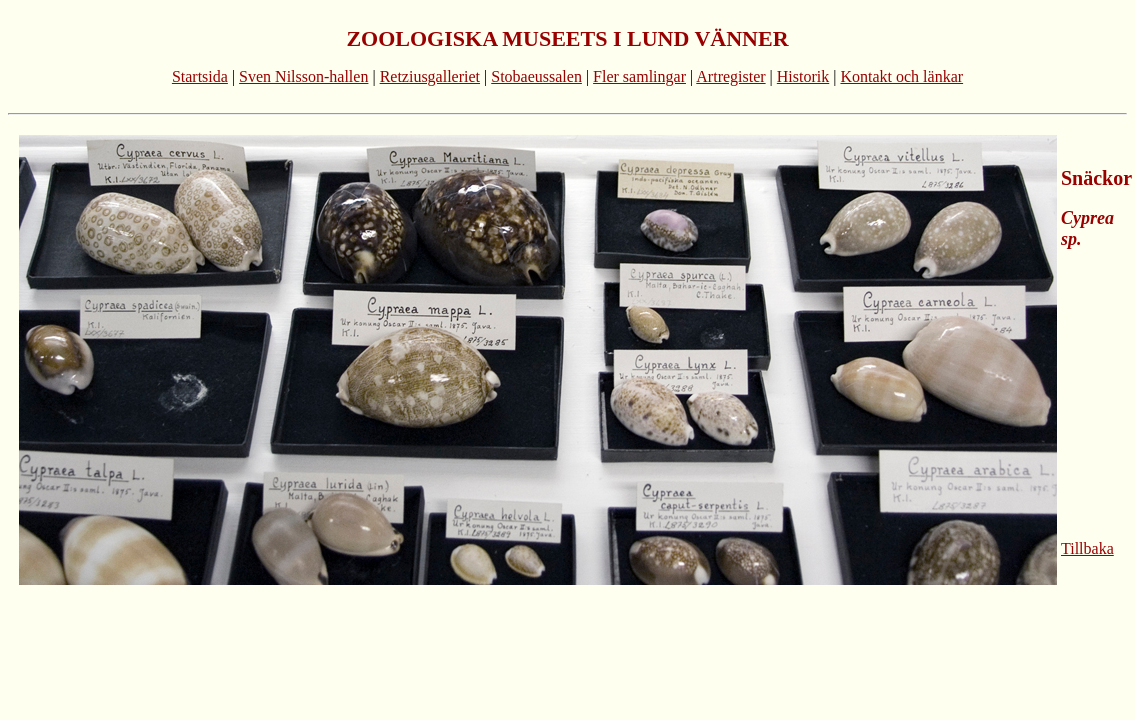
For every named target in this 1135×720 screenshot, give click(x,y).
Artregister (730, 76)
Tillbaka (1087, 548)
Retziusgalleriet (430, 76)
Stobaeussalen (536, 76)
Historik (803, 76)
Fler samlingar (639, 76)
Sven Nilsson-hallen (303, 76)
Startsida (200, 76)
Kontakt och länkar (901, 76)
